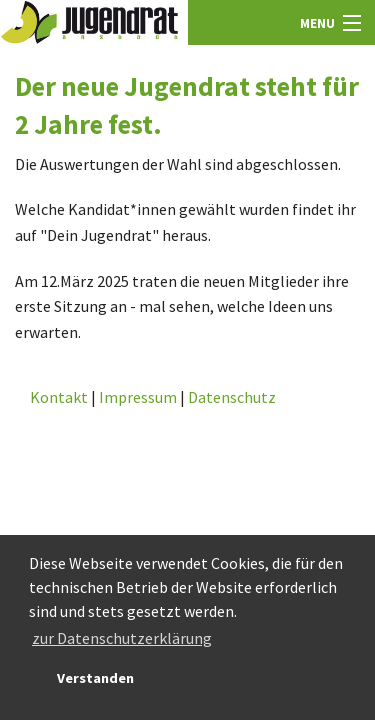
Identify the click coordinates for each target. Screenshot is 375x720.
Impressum (138, 397)
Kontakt (59, 397)
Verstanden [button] (95, 678)
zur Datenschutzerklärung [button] (122, 638)
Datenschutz (232, 397)
